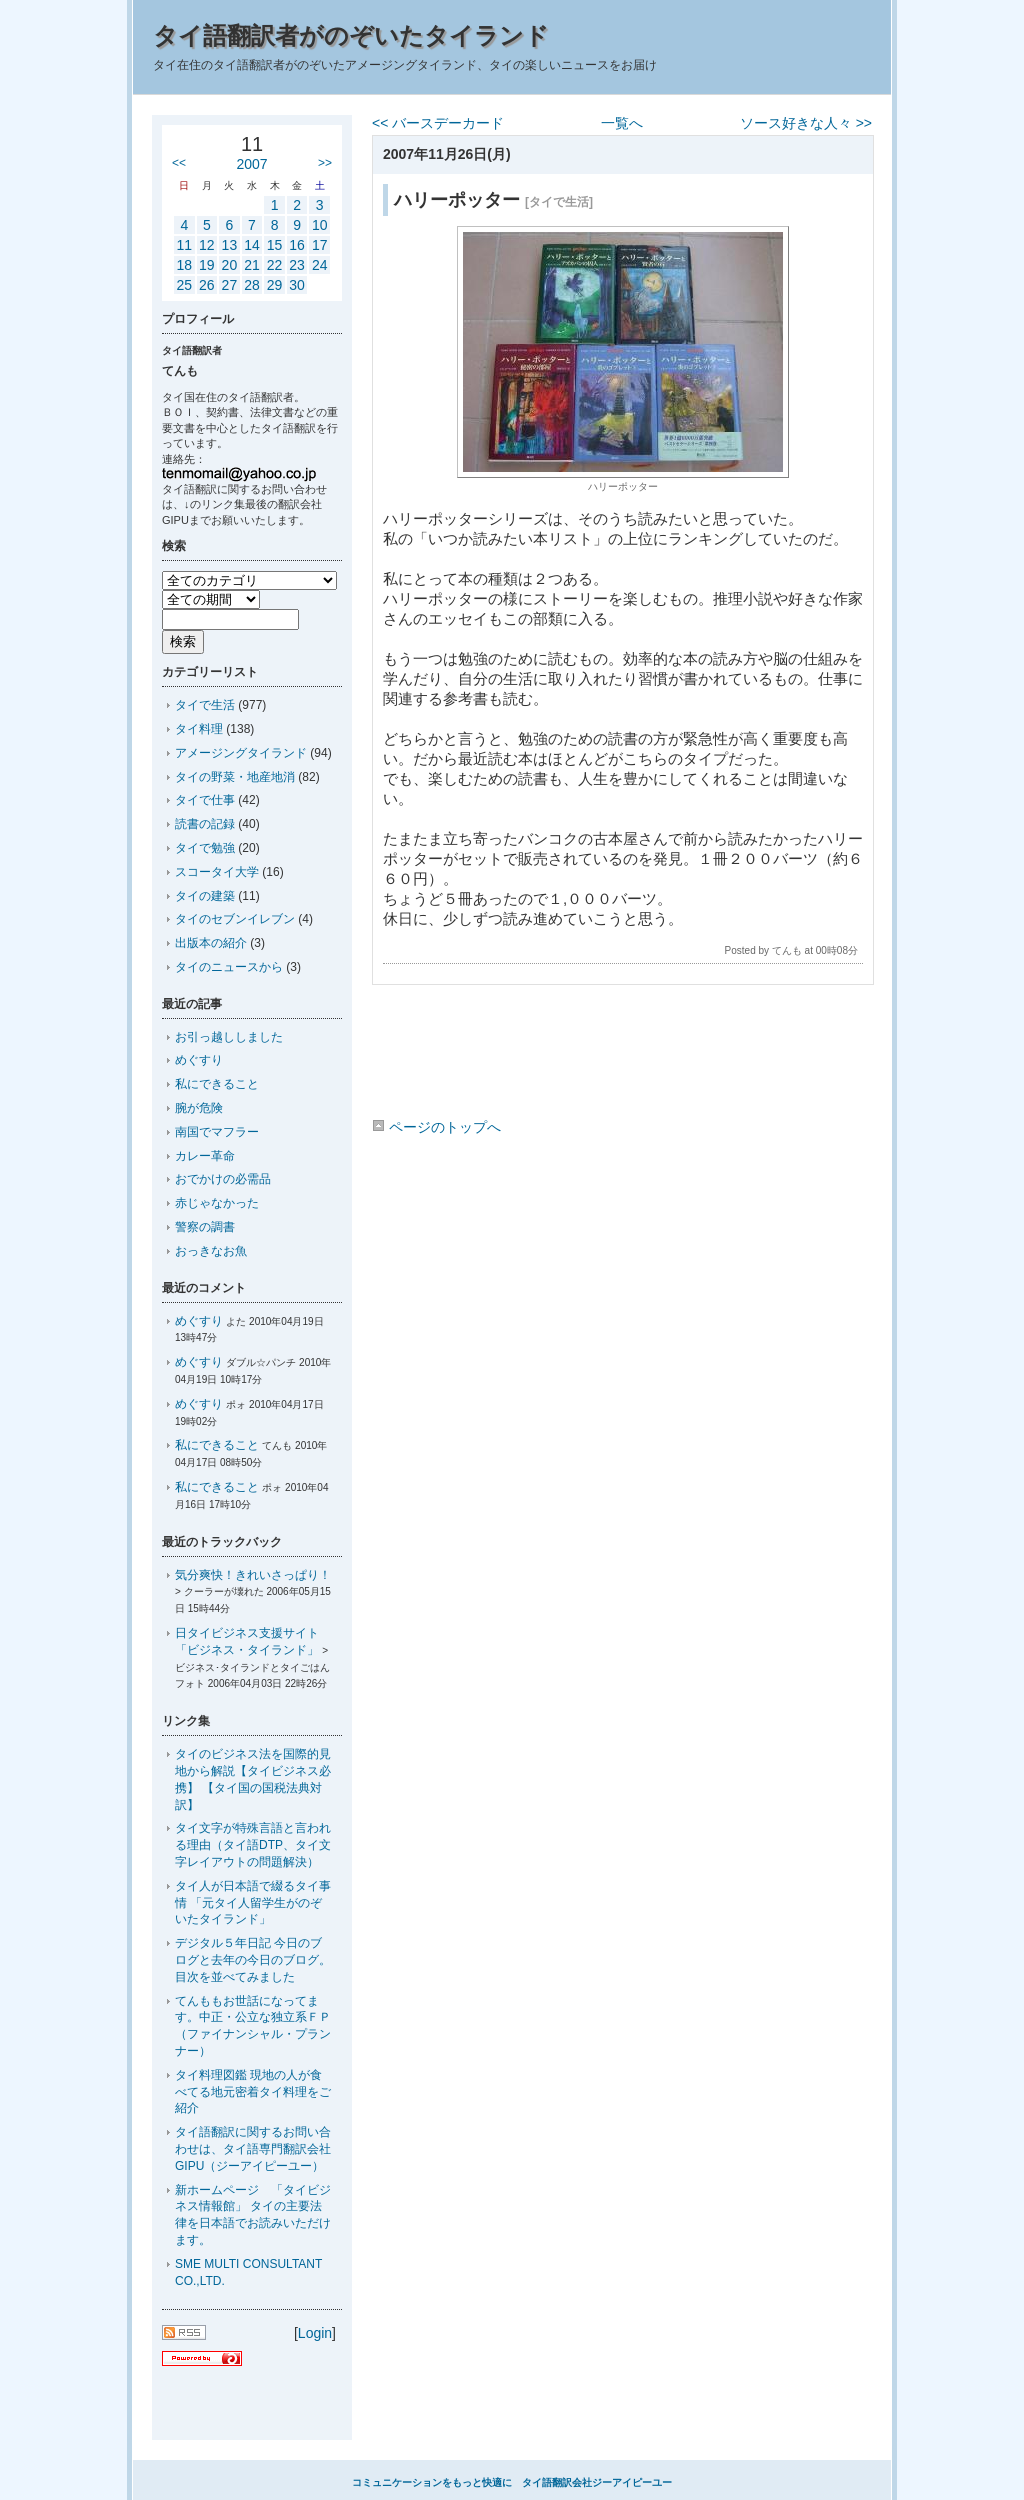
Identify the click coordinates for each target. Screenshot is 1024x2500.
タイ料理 (199, 729)
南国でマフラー (217, 1132)
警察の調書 (205, 1227)
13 (230, 245)
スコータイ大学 (217, 872)
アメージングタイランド (241, 753)
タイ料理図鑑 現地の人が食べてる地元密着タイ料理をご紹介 (253, 2092)
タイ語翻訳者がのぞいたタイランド (351, 35)
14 (252, 245)
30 (297, 285)
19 (207, 265)
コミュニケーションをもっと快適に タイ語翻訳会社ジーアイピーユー (512, 2482)
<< (179, 163)
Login (315, 2333)
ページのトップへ (436, 1127)
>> (325, 163)
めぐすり (199, 1060)
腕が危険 (199, 1108)
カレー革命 (205, 1156)
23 (297, 265)
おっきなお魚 (211, 1251)
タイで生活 (205, 705)
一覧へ (622, 123)
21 (252, 265)
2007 (251, 164)
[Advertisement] (622, 1055)
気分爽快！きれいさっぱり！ (253, 1575)
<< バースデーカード (438, 123)
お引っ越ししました (229, 1037)
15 (275, 245)
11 (184, 245)
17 (320, 245)
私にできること (217, 1084)
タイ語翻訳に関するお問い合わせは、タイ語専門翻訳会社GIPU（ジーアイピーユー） (253, 2149)
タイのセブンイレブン (235, 919)
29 (275, 285)
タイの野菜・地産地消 (235, 777)
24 (320, 265)
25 (184, 285)
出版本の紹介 (211, 943)
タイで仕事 (205, 800)
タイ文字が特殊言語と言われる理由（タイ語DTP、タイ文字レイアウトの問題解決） (253, 1845)
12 (207, 245)
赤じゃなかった (217, 1203)
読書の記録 (205, 824)
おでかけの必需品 (223, 1179)
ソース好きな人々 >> (806, 123)
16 (297, 245)
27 (230, 285)
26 (207, 285)
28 (252, 285)
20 (230, 265)
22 (275, 265)
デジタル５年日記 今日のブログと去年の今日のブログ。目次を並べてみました (253, 1960)
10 (320, 225)
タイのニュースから (229, 967)
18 (184, 265)
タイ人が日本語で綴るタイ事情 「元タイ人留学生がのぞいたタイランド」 (253, 1903)
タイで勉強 (205, 848)
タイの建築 (205, 896)
